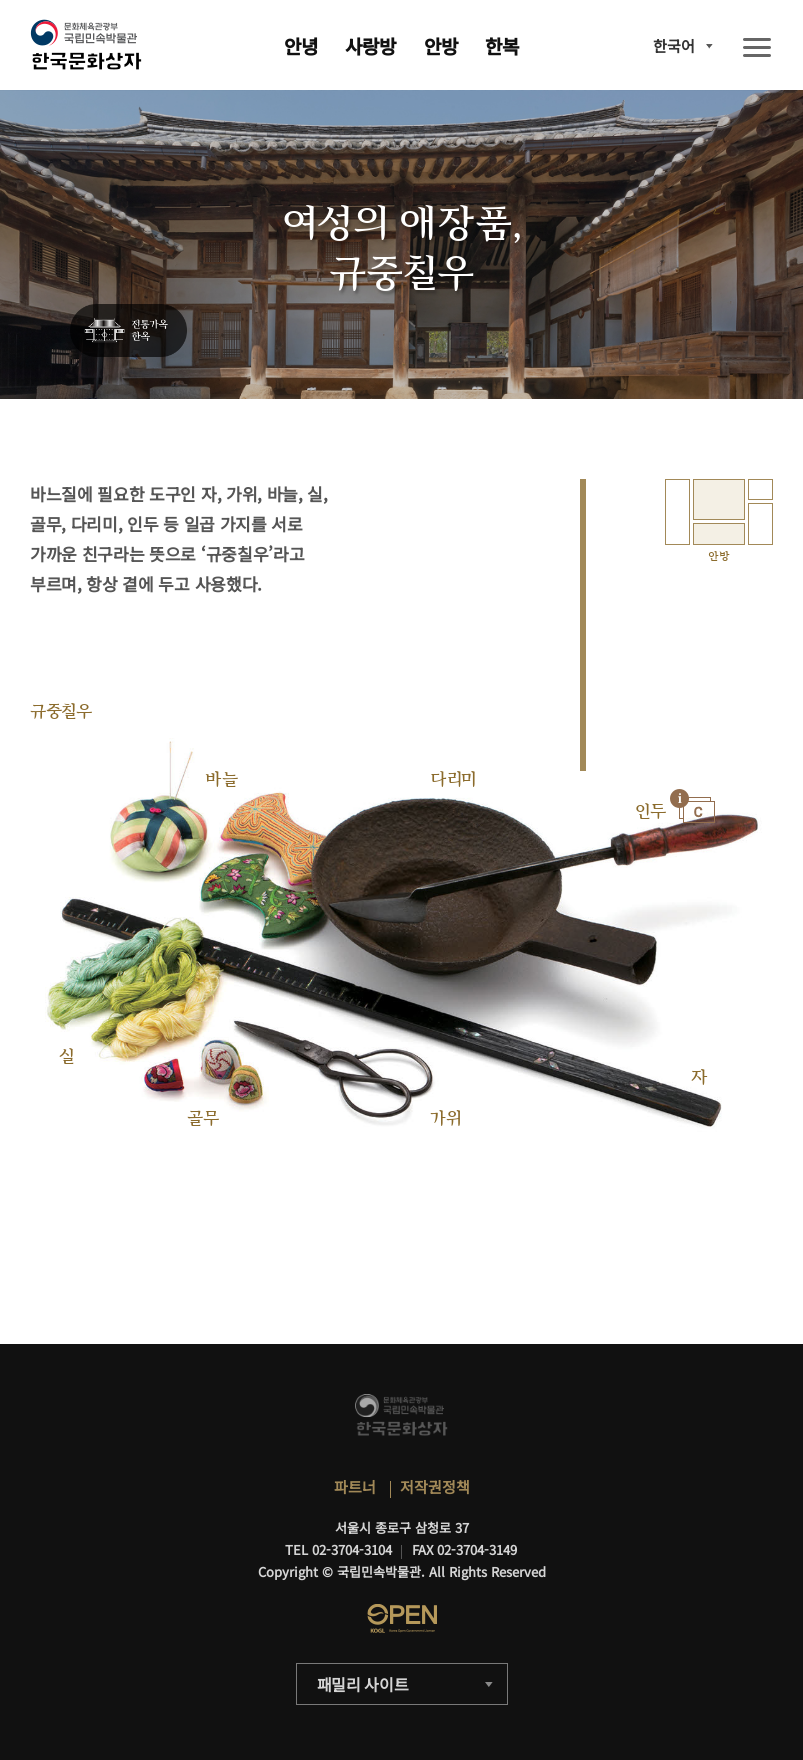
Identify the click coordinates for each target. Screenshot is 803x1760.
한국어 (674, 45)
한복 (502, 45)
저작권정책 (435, 1486)
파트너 (355, 1486)
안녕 (301, 45)
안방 (441, 45)
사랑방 (370, 45)
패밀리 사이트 (363, 1684)
